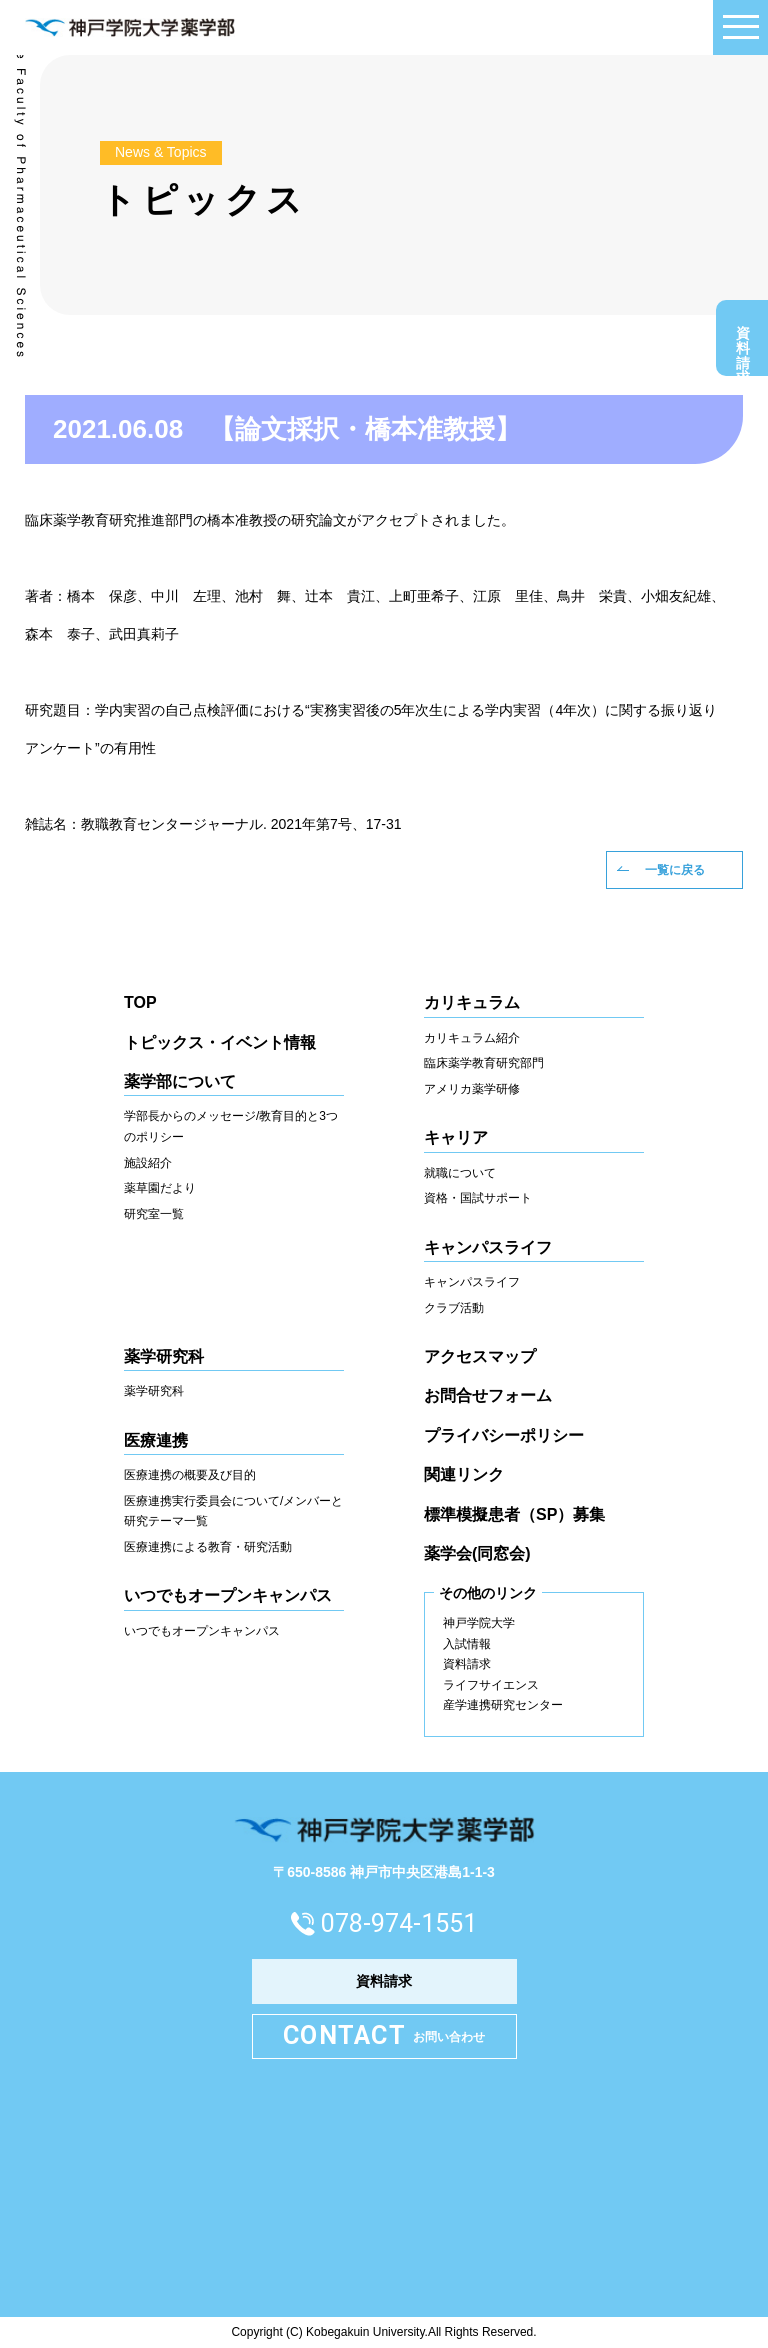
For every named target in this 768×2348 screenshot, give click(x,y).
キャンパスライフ (472, 1282)
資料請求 (743, 343)
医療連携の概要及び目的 (190, 1475)
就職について (460, 1173)
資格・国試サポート (478, 1198)
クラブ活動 (454, 1308)
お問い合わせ (384, 2036)
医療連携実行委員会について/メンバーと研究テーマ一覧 (233, 1511)
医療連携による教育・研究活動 (208, 1547)
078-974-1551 (399, 1923)
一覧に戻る (675, 870)
